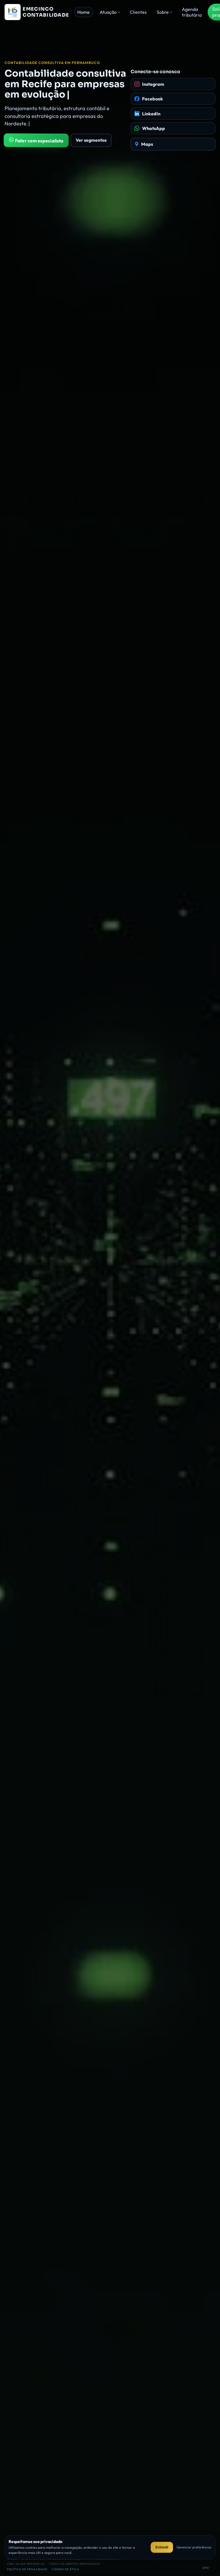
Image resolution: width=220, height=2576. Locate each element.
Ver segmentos (91, 140)
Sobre (163, 12)
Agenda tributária (192, 12)
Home (83, 12)
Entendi (162, 2547)
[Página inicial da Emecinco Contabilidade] (37, 12)
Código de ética (65, 2569)
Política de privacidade (27, 2569)
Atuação (108, 12)
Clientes (138, 12)
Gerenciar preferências (193, 2547)
